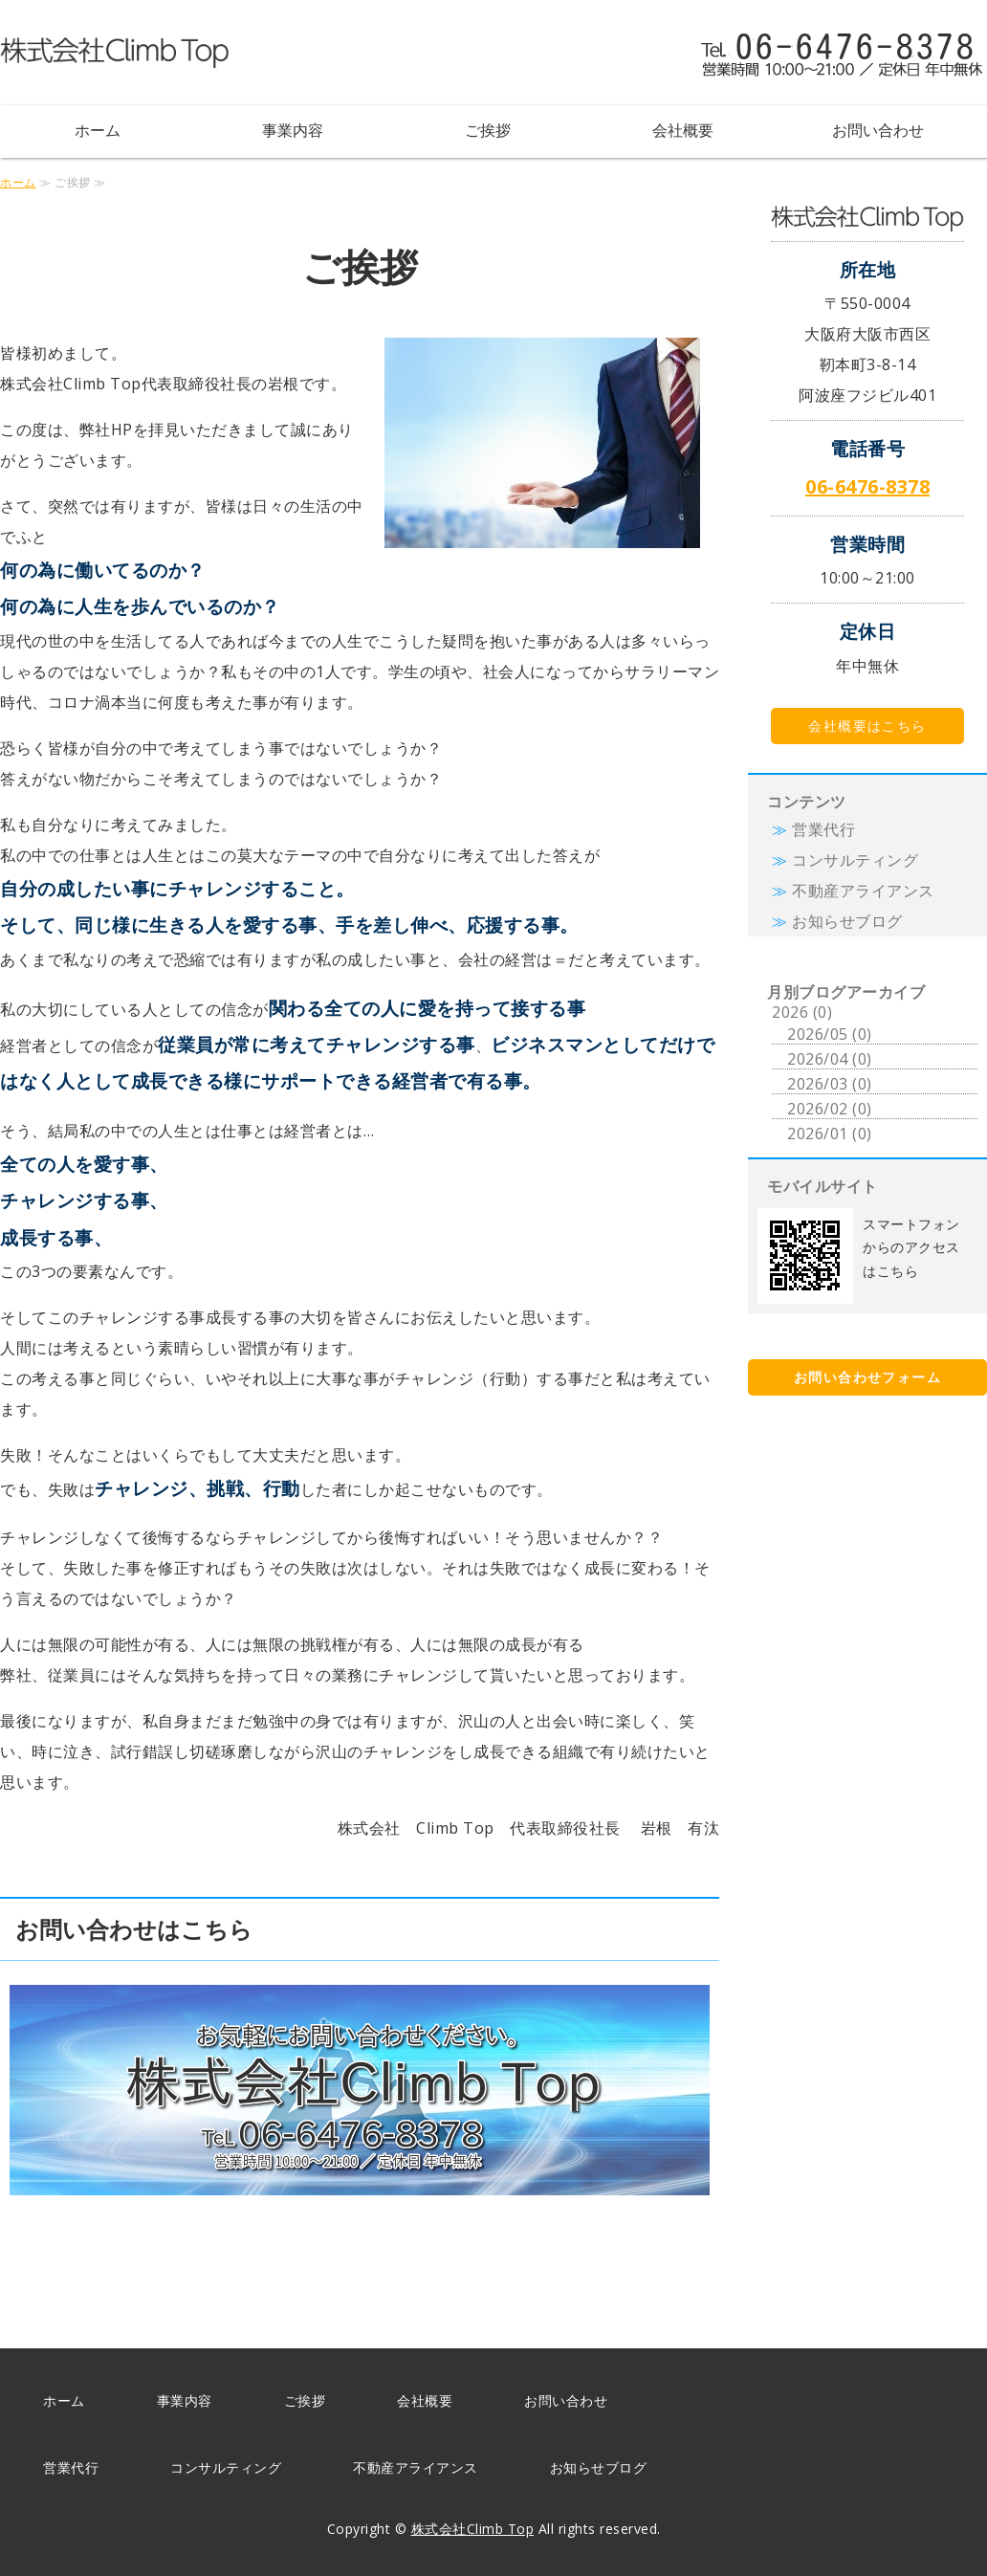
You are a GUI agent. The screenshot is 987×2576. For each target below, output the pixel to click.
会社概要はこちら (867, 725)
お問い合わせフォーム (867, 1377)
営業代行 (823, 829)
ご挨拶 (488, 130)
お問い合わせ (878, 130)
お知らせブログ (847, 921)
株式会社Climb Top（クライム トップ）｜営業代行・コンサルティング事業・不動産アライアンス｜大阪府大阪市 (115, 52)
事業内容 (292, 130)
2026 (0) (802, 1012)
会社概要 (682, 130)
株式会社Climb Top (473, 2529)
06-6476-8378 (867, 486)
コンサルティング (855, 859)
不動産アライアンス (863, 890)
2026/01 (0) (829, 1133)
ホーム (98, 130)
